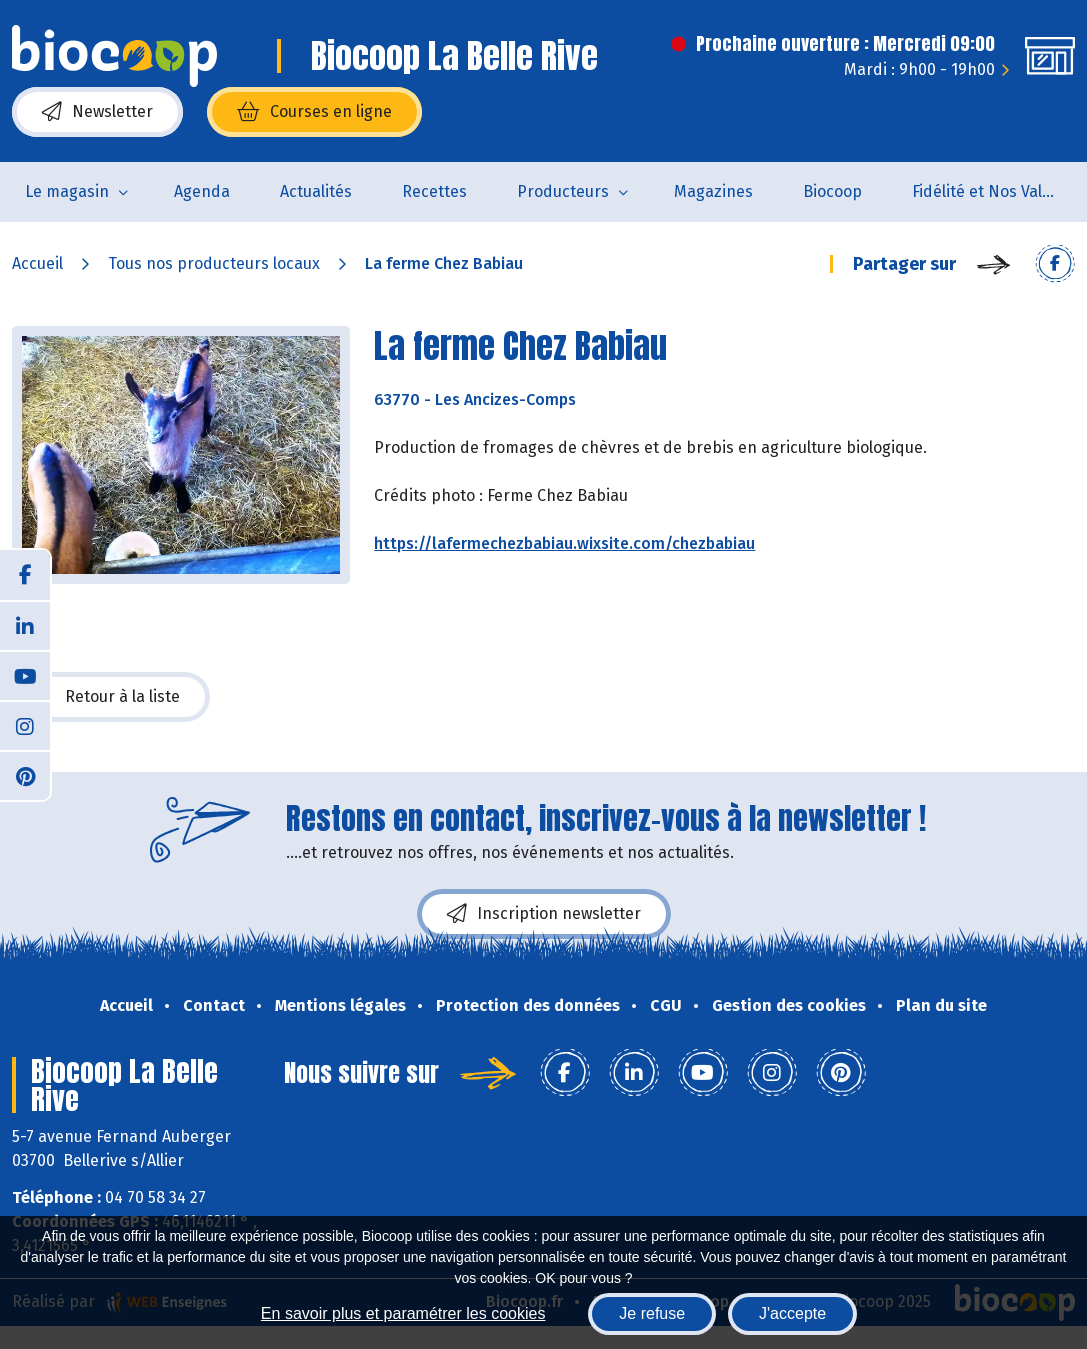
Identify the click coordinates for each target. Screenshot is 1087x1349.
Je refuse (652, 1313)
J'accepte (792, 1313)
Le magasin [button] (67, 191)
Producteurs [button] (563, 191)
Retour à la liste (111, 697)
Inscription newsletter (544, 914)
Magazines (713, 191)
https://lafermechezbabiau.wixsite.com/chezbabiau (564, 543)
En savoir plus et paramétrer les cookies (403, 1313)
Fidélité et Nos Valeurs (993, 191)
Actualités (316, 191)
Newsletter (97, 112)
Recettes (434, 191)
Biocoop (832, 191)
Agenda (202, 191)
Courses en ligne (314, 112)
